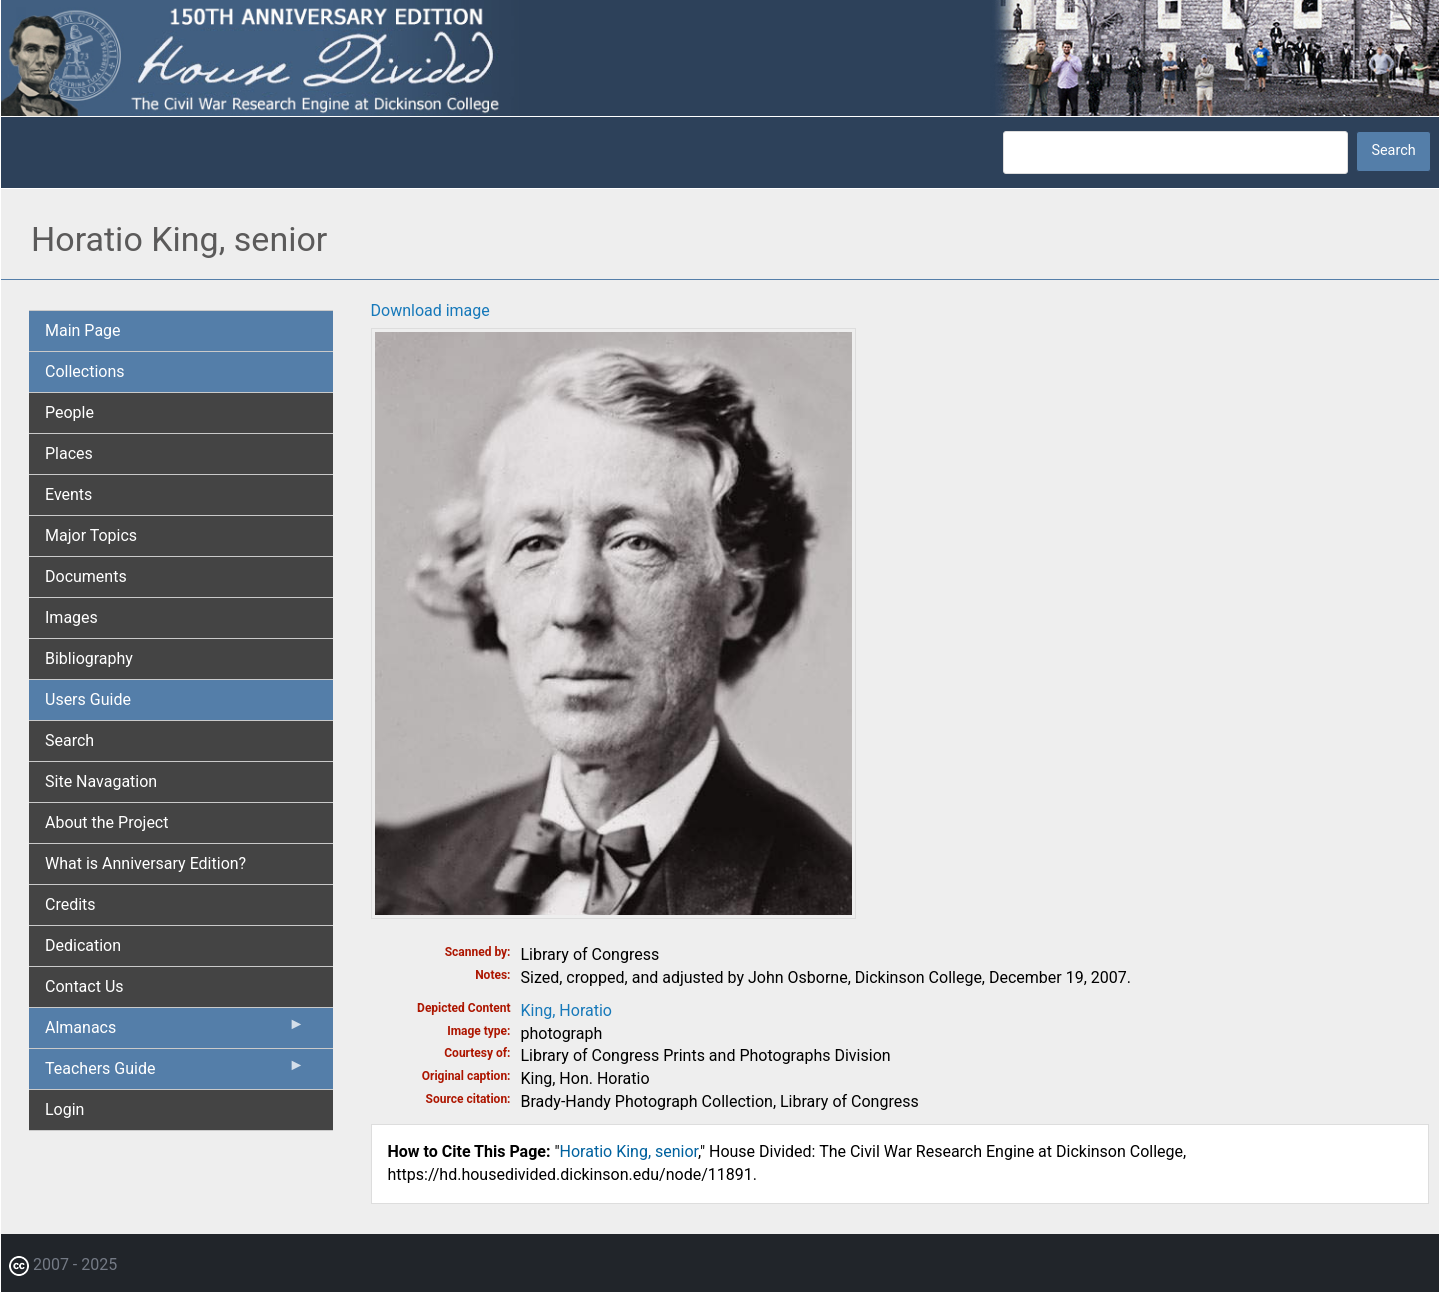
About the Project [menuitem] (106, 822)
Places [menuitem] (69, 453)
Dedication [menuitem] (83, 945)
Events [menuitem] (68, 494)
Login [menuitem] (64, 1109)
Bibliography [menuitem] (89, 658)
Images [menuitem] (71, 617)
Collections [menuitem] (85, 371)
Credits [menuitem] (70, 904)
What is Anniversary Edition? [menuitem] (145, 863)
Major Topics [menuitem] (91, 535)
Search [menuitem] (69, 740)
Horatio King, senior (629, 1151)
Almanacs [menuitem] (175, 1032)
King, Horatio (566, 1010)
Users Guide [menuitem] (88, 699)
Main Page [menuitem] (83, 330)
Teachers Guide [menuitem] (175, 1073)
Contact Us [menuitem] (84, 986)
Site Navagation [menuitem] (101, 781)
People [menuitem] (69, 412)
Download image (430, 310)
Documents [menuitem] (86, 576)
